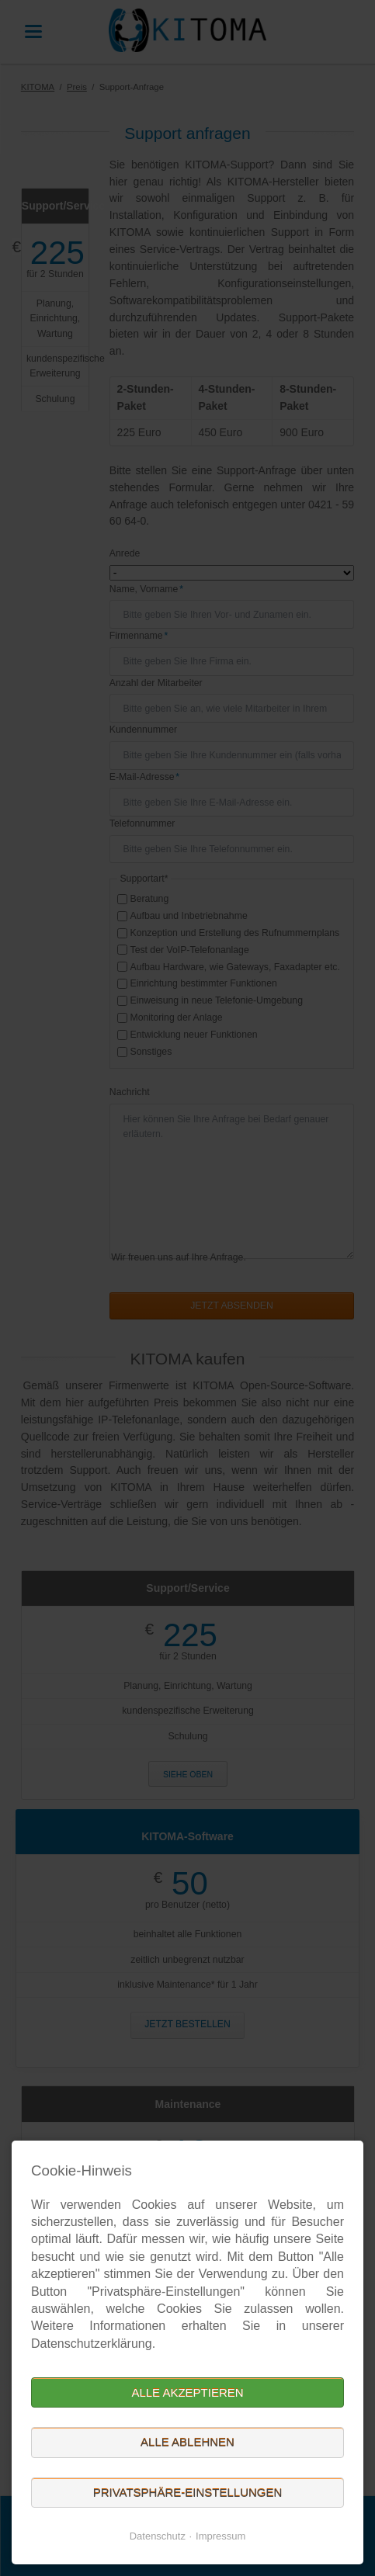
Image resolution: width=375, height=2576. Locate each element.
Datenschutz (158, 2536)
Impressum (220, 2536)
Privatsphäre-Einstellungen (188, 2492)
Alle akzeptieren (187, 2392)
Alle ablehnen (187, 2442)
